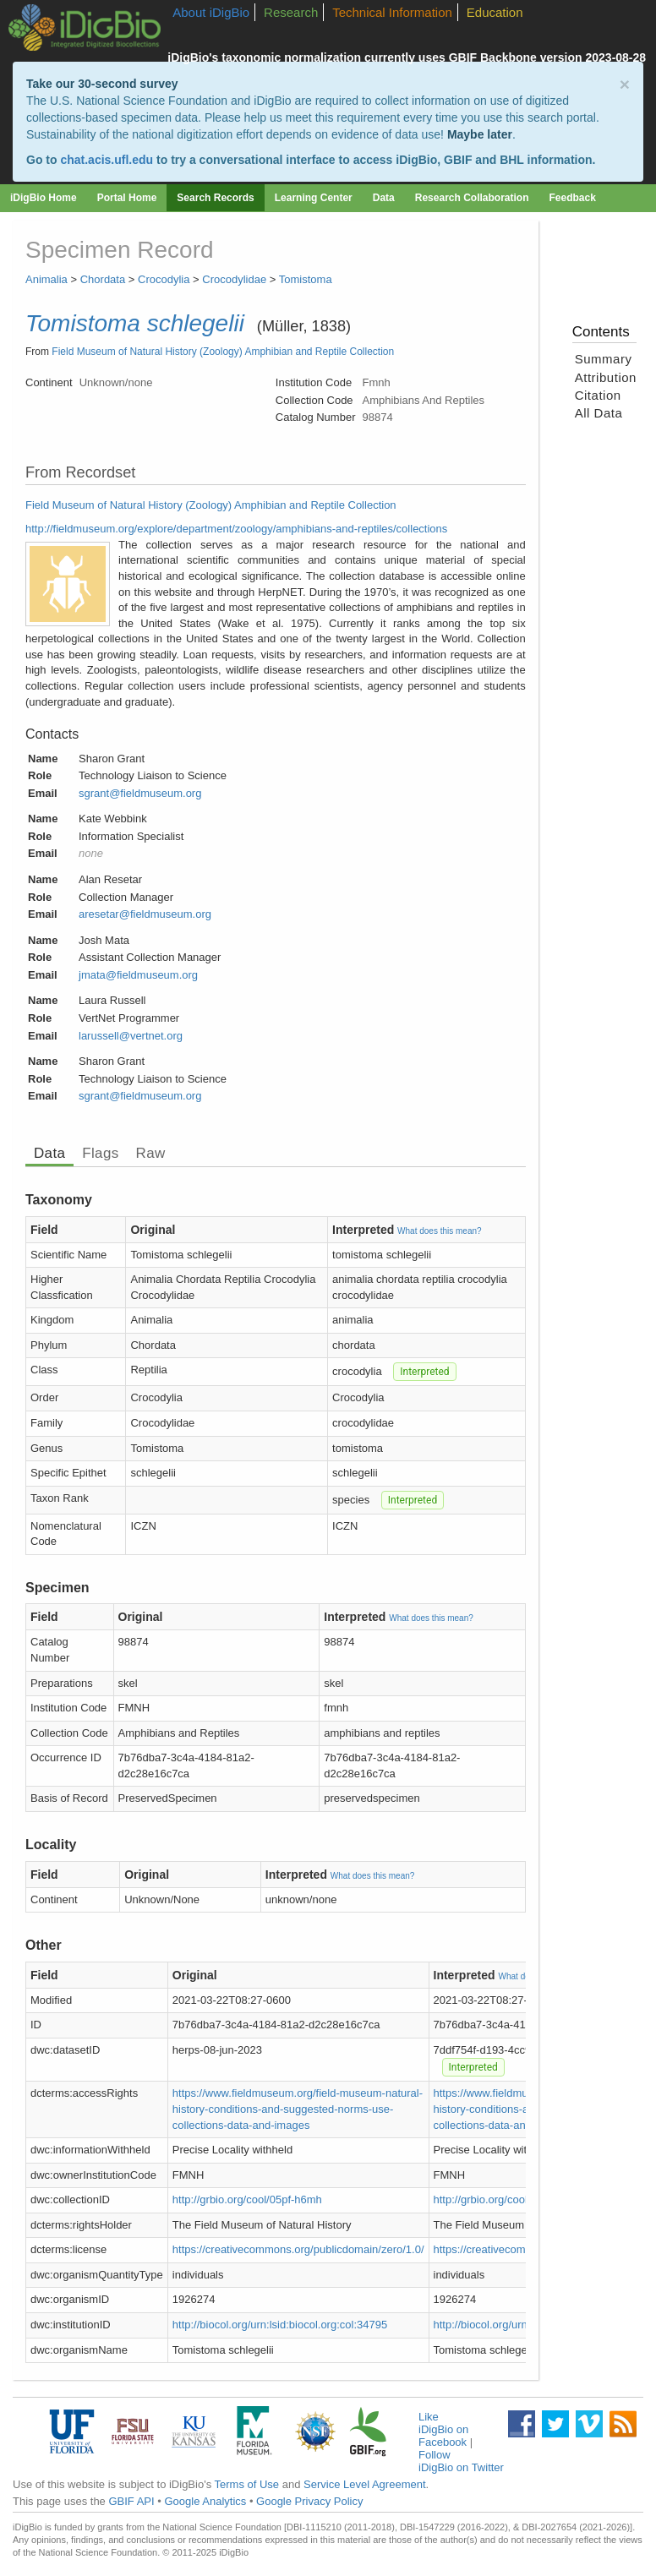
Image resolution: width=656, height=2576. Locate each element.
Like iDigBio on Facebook (443, 2429)
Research (291, 12)
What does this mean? (439, 1231)
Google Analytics (205, 2501)
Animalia (46, 279)
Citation (598, 395)
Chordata (102, 279)
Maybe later (479, 134)
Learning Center (314, 198)
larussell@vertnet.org (131, 1035)
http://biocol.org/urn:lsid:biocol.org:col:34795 (279, 2324)
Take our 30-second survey (102, 83)
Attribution (606, 377)
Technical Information (392, 12)
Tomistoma (305, 279)
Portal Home (127, 198)
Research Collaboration (472, 198)
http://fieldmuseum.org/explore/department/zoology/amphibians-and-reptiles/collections (236, 528)
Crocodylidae (234, 279)
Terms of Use (247, 2484)
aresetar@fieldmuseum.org (145, 914)
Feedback (572, 198)
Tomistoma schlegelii (134, 323)
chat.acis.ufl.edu (106, 159)
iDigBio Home (43, 198)
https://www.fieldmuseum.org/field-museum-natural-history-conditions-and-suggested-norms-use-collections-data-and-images (297, 2109)
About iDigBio (210, 12)
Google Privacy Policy (309, 2501)
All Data (599, 413)
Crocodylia (163, 279)
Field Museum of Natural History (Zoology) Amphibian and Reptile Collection (223, 351)
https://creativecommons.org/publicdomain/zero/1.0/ (298, 2249)
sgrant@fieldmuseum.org (140, 793)
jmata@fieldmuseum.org (138, 975)
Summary (603, 359)
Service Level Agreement (364, 2484)
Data (384, 198)
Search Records (215, 198)
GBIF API (131, 2501)
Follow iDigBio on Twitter (461, 2461)
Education (495, 12)
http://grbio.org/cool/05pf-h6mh (247, 2199)
